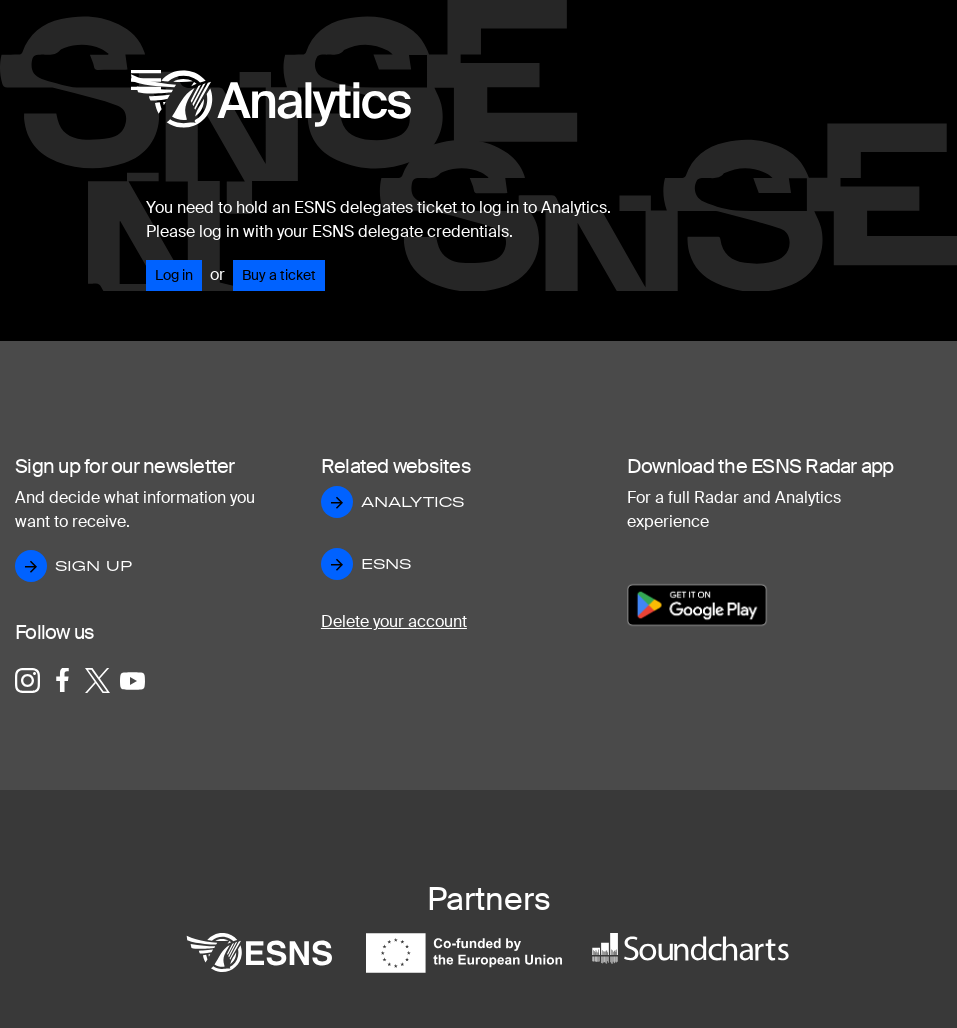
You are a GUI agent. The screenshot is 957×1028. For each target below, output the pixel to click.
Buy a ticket (279, 275)
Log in (174, 275)
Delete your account (394, 621)
